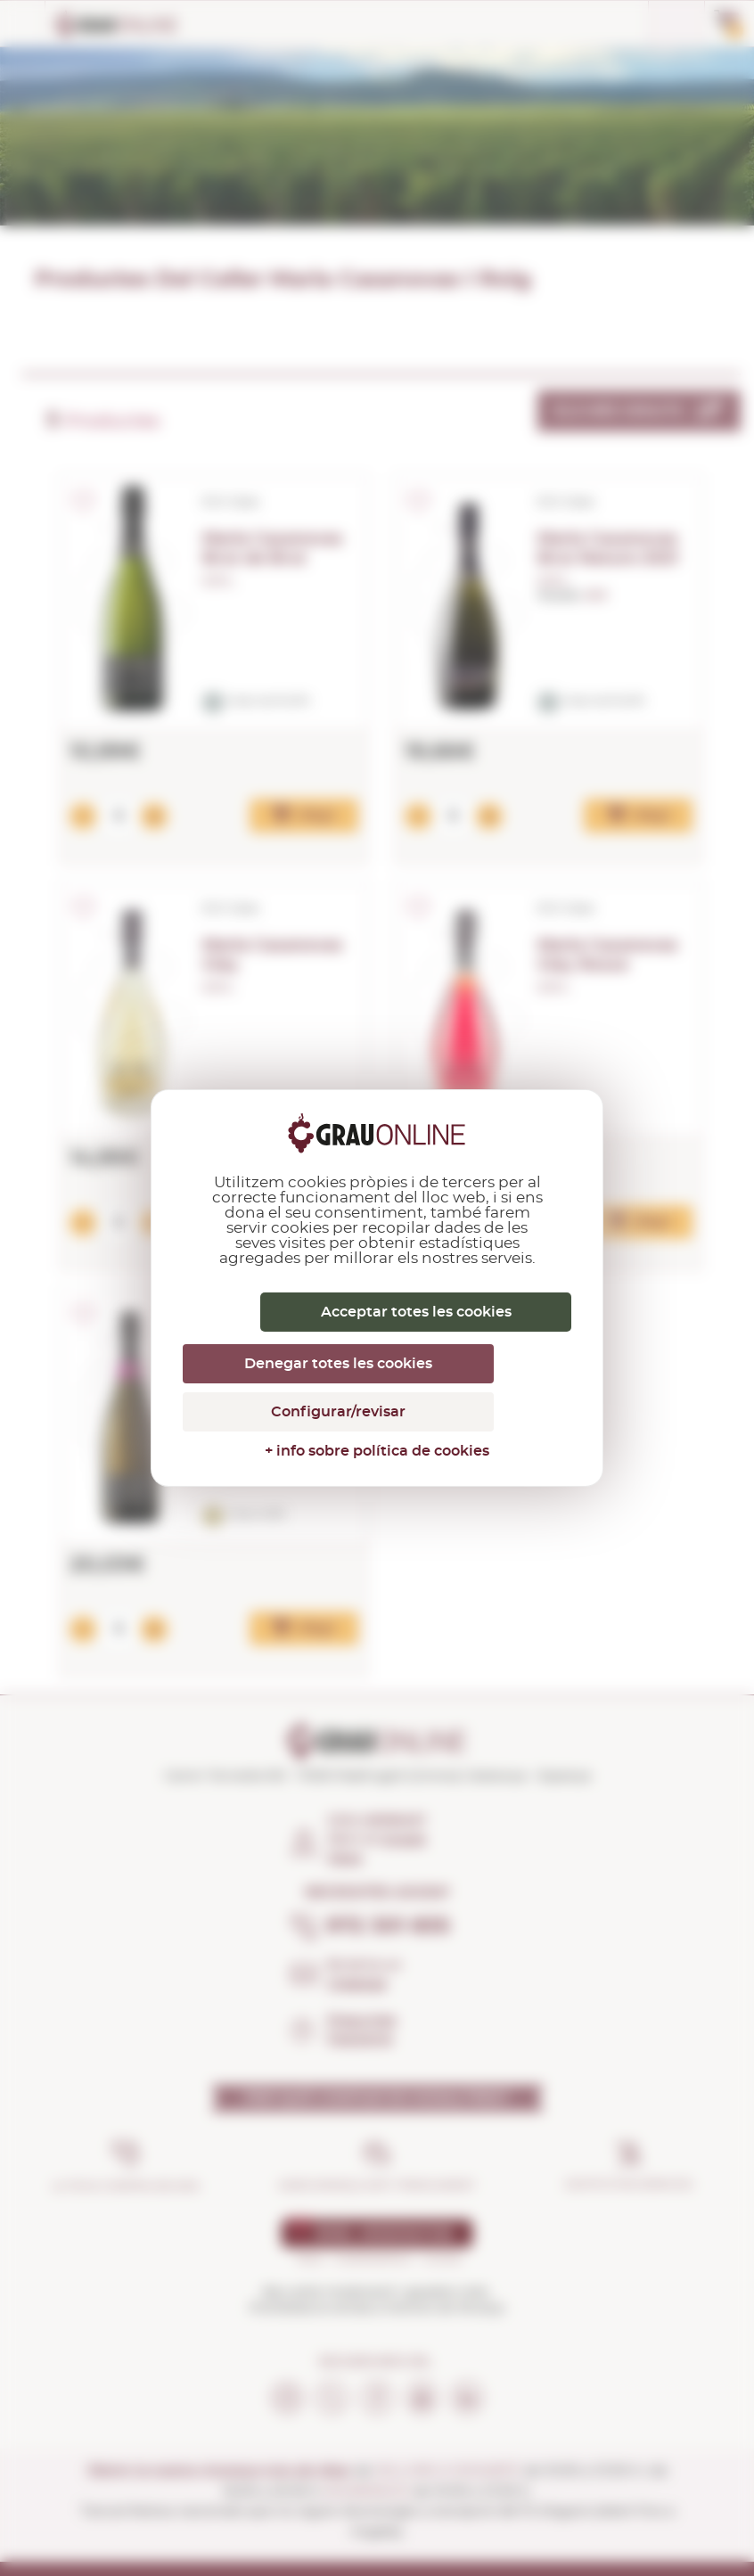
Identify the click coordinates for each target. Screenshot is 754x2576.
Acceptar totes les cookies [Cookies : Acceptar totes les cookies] (416, 1312)
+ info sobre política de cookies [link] (377, 1451)
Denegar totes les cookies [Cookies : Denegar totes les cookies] (338, 1364)
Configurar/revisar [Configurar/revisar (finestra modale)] (338, 1412)
